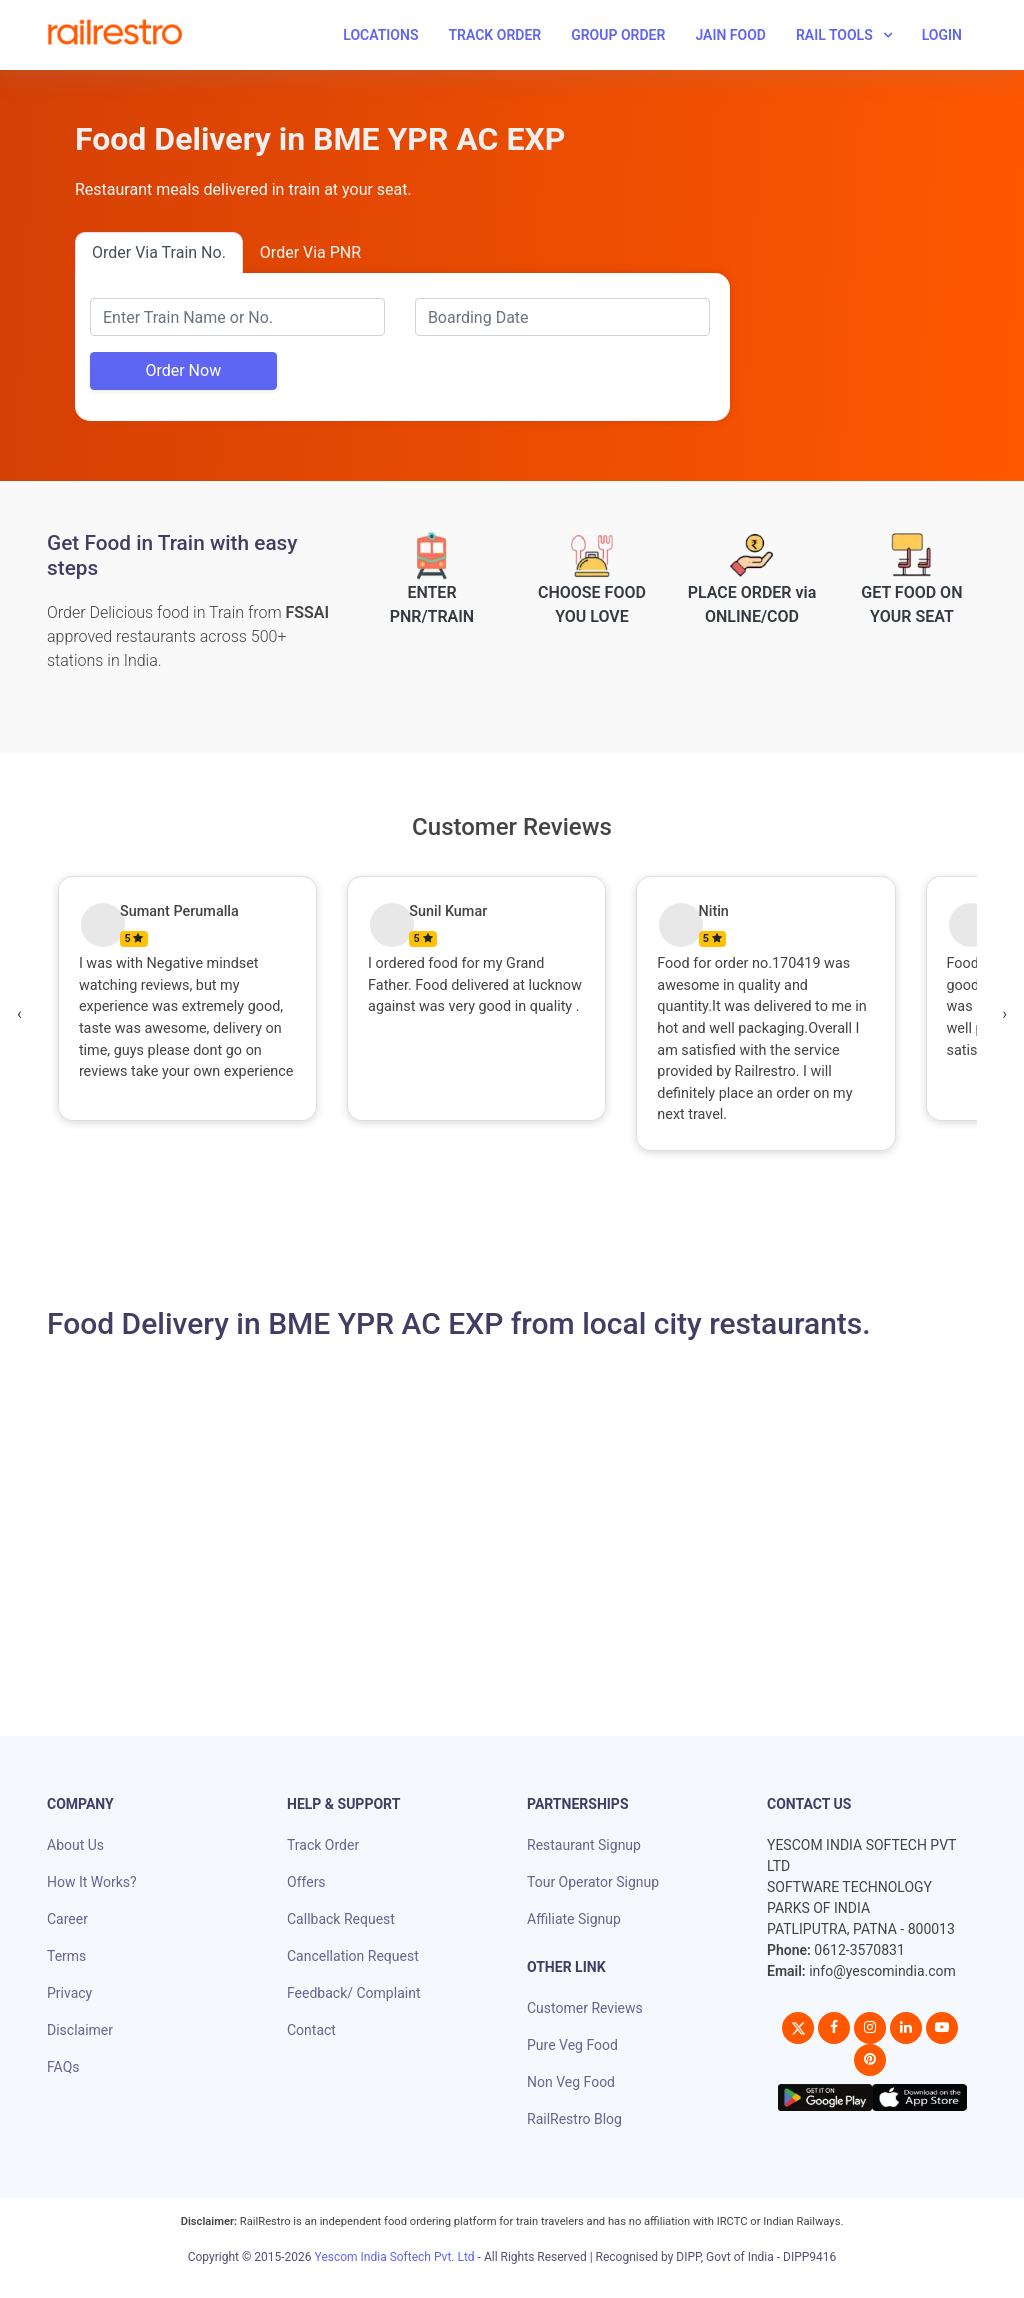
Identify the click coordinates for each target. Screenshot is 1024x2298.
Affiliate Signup (574, 1919)
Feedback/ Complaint (353, 1993)
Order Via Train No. (159, 252)
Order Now (183, 370)
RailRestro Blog (574, 2119)
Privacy (69, 1993)
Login (942, 35)
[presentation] (19, 1014)
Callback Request (341, 1919)
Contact (311, 2030)
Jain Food (730, 35)
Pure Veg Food (572, 2045)
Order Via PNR (310, 252)
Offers (306, 1882)
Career (67, 1919)
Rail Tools (834, 35)
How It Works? (92, 1882)
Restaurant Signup (584, 1845)
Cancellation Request (353, 1956)
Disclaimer (80, 2030)
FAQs (63, 2067)
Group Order (618, 35)
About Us (75, 1845)
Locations (380, 35)
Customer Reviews (585, 2008)
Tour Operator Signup (593, 1882)
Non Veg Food (571, 2082)
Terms (66, 1956)
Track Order (494, 35)
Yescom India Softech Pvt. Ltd (395, 2257)
